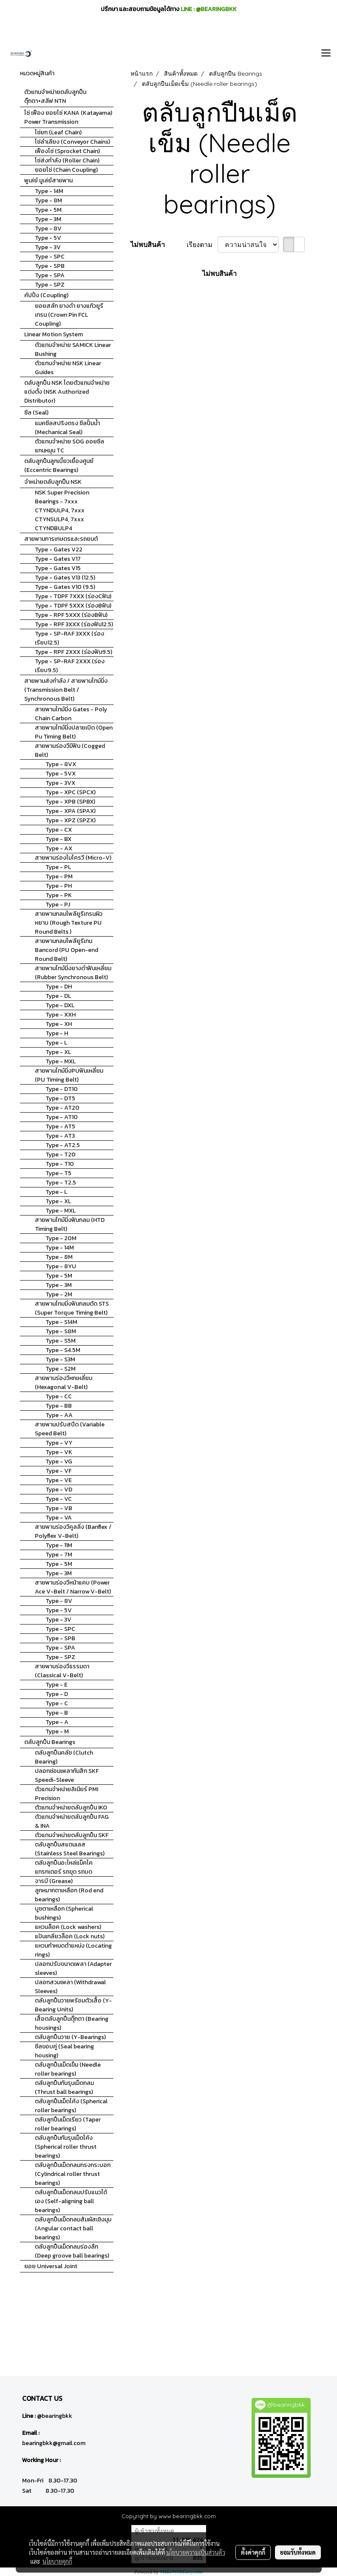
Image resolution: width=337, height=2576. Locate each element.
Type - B (56, 1712)
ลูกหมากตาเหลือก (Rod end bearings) (69, 1895)
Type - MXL (60, 1061)
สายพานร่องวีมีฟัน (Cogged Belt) (70, 750)
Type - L (56, 1042)
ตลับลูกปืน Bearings (49, 1742)
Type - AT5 (60, 1126)
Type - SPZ (50, 284)
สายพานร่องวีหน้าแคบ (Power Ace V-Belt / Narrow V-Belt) (73, 1587)
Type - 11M (58, 1545)
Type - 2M (58, 1294)
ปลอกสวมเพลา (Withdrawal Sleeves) (70, 1987)
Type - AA (59, 1415)
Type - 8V (48, 228)
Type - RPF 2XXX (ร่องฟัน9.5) (73, 652)
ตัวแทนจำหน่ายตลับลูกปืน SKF (71, 1835)
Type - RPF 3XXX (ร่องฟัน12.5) (74, 624)
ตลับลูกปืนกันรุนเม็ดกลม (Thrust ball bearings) (64, 2087)
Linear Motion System (53, 334)
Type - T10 (59, 1163)
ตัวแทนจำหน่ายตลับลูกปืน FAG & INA (72, 1821)
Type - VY (58, 1442)
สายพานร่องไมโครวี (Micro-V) (73, 857)
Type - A (56, 1722)
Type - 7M (58, 1554)
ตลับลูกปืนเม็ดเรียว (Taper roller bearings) (68, 2124)
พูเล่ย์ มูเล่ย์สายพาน (48, 180)
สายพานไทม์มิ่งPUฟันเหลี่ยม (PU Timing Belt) (69, 1075)
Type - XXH (60, 1014)
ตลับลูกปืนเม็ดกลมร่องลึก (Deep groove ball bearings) (72, 2251)
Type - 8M (48, 200)
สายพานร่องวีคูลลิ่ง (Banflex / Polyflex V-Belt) (73, 1531)
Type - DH (58, 986)
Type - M (57, 1731)
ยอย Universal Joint (50, 2266)
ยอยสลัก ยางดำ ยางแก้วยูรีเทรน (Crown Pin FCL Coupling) (69, 314)
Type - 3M (48, 219)
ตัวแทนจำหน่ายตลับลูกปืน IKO (71, 1807)
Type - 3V (48, 247)
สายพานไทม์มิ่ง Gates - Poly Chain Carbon (71, 714)
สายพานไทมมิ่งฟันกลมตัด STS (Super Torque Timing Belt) (72, 1308)
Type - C (56, 1703)
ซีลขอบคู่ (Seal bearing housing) (64, 2051)
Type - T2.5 (60, 1182)
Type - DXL (59, 1005)
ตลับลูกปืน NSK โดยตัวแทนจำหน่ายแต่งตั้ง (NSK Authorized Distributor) (67, 391)
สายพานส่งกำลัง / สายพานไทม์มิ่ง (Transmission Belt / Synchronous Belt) (66, 689)
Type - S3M (60, 1359)
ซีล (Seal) (36, 412)
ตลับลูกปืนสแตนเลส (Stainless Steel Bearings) (70, 1849)
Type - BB (58, 1405)
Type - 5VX (60, 773)
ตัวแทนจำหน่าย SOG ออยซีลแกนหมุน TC (69, 446)
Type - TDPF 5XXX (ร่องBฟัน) (73, 605)
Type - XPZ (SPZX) (70, 820)
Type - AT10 (61, 1117)
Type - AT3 (60, 1135)
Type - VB (58, 1508)
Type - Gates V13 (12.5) (65, 577)
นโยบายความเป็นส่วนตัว (195, 2552)
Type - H (56, 1033)
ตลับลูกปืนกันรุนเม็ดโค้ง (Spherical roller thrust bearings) (65, 2146)
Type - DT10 (61, 1089)
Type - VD (58, 1489)
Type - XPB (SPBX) (70, 801)
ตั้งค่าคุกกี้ (253, 2552)
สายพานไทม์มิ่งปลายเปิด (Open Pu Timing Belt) (74, 732)
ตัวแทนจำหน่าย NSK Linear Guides (68, 368)
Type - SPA (50, 275)
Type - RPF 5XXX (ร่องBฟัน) (71, 615)
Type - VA (58, 1517)
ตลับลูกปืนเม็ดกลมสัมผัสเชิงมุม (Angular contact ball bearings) (73, 2228)
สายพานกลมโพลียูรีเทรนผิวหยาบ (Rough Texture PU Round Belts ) (68, 922)
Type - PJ (57, 904)
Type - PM (59, 876)
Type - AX (58, 848)
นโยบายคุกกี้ (57, 2561)
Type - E (56, 1684)
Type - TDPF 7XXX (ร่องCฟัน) (73, 596)
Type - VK (58, 1452)
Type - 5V (48, 237)
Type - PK (58, 895)
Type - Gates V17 (58, 558)
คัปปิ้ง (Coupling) (46, 295)
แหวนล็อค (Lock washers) (68, 1927)
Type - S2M (60, 1368)
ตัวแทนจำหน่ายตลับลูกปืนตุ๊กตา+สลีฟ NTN (55, 96)
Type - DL (58, 995)
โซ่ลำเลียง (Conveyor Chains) (72, 141)
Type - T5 (58, 1173)
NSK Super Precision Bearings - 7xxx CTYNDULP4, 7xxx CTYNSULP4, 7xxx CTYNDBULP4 (62, 510)
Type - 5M (48, 209)
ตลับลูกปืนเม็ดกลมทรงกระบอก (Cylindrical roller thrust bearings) (72, 2174)
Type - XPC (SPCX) (70, 792)
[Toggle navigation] (326, 53)
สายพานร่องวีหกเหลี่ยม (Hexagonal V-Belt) (63, 1383)
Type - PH (58, 885)
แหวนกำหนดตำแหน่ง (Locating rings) (73, 1950)
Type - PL (58, 867)
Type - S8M (60, 1331)
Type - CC (58, 1396)
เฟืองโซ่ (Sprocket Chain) (67, 151)
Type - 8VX (60, 764)
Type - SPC (50, 256)
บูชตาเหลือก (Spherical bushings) (64, 1913)
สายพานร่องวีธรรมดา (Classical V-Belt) (62, 1671)
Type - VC (58, 1498)
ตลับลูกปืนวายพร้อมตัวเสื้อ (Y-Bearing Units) (73, 2005)
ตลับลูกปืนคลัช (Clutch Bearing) (64, 1757)
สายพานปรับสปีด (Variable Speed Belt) (70, 1429)
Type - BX (58, 839)
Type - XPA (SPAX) (70, 811)
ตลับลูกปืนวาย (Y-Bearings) (70, 2037)
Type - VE (58, 1480)
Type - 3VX (60, 782)
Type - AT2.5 (62, 1145)
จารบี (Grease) (54, 1881)
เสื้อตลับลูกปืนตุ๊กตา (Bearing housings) (71, 2023)
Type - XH (58, 1024)
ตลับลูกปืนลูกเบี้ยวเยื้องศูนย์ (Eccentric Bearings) (58, 465)
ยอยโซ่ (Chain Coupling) (66, 169)
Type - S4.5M (62, 1350)
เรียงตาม (202, 244)
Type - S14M (61, 1322)
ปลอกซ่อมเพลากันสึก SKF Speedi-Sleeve (67, 1775)
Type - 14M (49, 191)
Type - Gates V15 (58, 568)
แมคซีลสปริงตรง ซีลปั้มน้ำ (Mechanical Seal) (67, 428)
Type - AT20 (62, 1107)
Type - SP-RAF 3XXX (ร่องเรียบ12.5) (69, 638)
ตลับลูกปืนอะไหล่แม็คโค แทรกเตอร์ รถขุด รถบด (64, 1867)
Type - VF (58, 1470)
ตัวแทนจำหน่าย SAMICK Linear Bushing (73, 349)
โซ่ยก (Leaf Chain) (58, 132)
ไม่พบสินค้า (147, 244)
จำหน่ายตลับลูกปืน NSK (53, 481)
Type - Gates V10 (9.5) (65, 586)
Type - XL (58, 1052)
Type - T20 (60, 1154)
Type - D (56, 1694)
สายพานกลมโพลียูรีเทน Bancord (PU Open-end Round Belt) (66, 950)
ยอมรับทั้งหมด (298, 2552)
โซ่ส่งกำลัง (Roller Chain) (67, 160)
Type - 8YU (60, 1266)
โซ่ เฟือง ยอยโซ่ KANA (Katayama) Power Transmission (68, 117)
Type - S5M (60, 1340)
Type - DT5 (60, 1098)
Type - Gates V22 (58, 549)
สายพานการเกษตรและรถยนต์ (61, 538)
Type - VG (58, 1461)
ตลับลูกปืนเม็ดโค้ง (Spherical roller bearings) (71, 2106)
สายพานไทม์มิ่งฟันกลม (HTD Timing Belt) (70, 1224)
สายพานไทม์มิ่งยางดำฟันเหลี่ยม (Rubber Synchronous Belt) (73, 973)
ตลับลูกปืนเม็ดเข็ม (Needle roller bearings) (68, 2069)
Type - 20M (60, 1238)
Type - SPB (50, 265)
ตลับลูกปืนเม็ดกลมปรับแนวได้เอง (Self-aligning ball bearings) (71, 2201)
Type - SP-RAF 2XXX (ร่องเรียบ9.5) (70, 666)
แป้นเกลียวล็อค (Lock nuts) (70, 1936)
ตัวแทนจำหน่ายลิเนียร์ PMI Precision (66, 1794)
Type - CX (58, 829)
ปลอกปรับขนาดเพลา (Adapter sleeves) (73, 1968)
